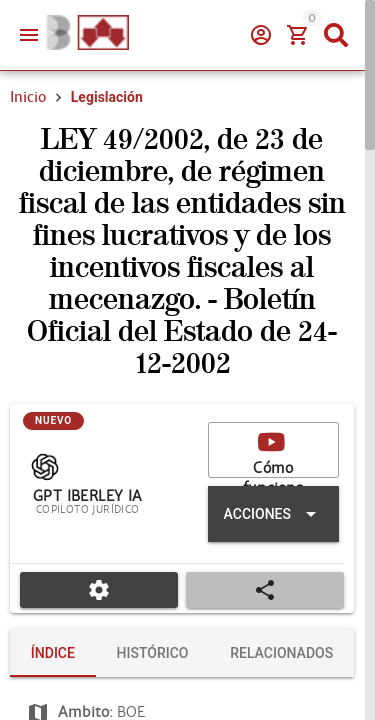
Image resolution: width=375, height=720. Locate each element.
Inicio (28, 97)
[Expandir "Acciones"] (273, 514)
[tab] (53, 653)
